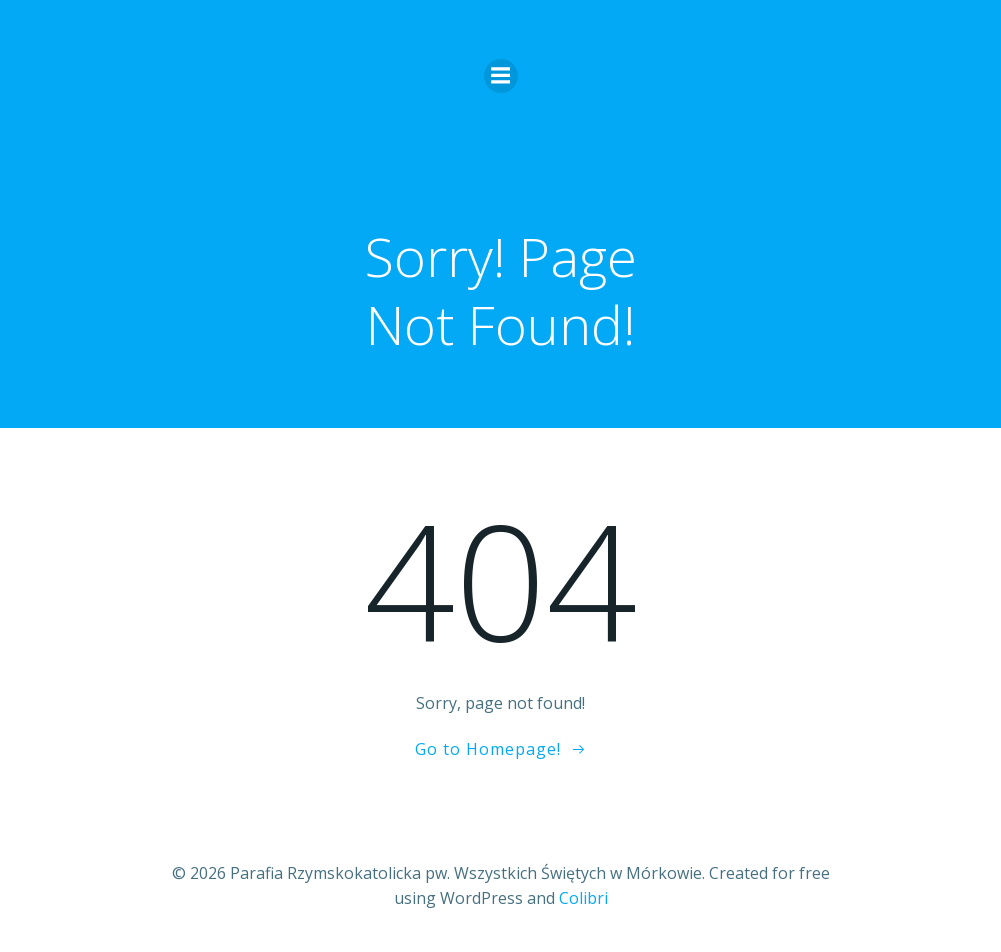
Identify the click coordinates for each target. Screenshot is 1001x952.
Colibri (583, 898)
